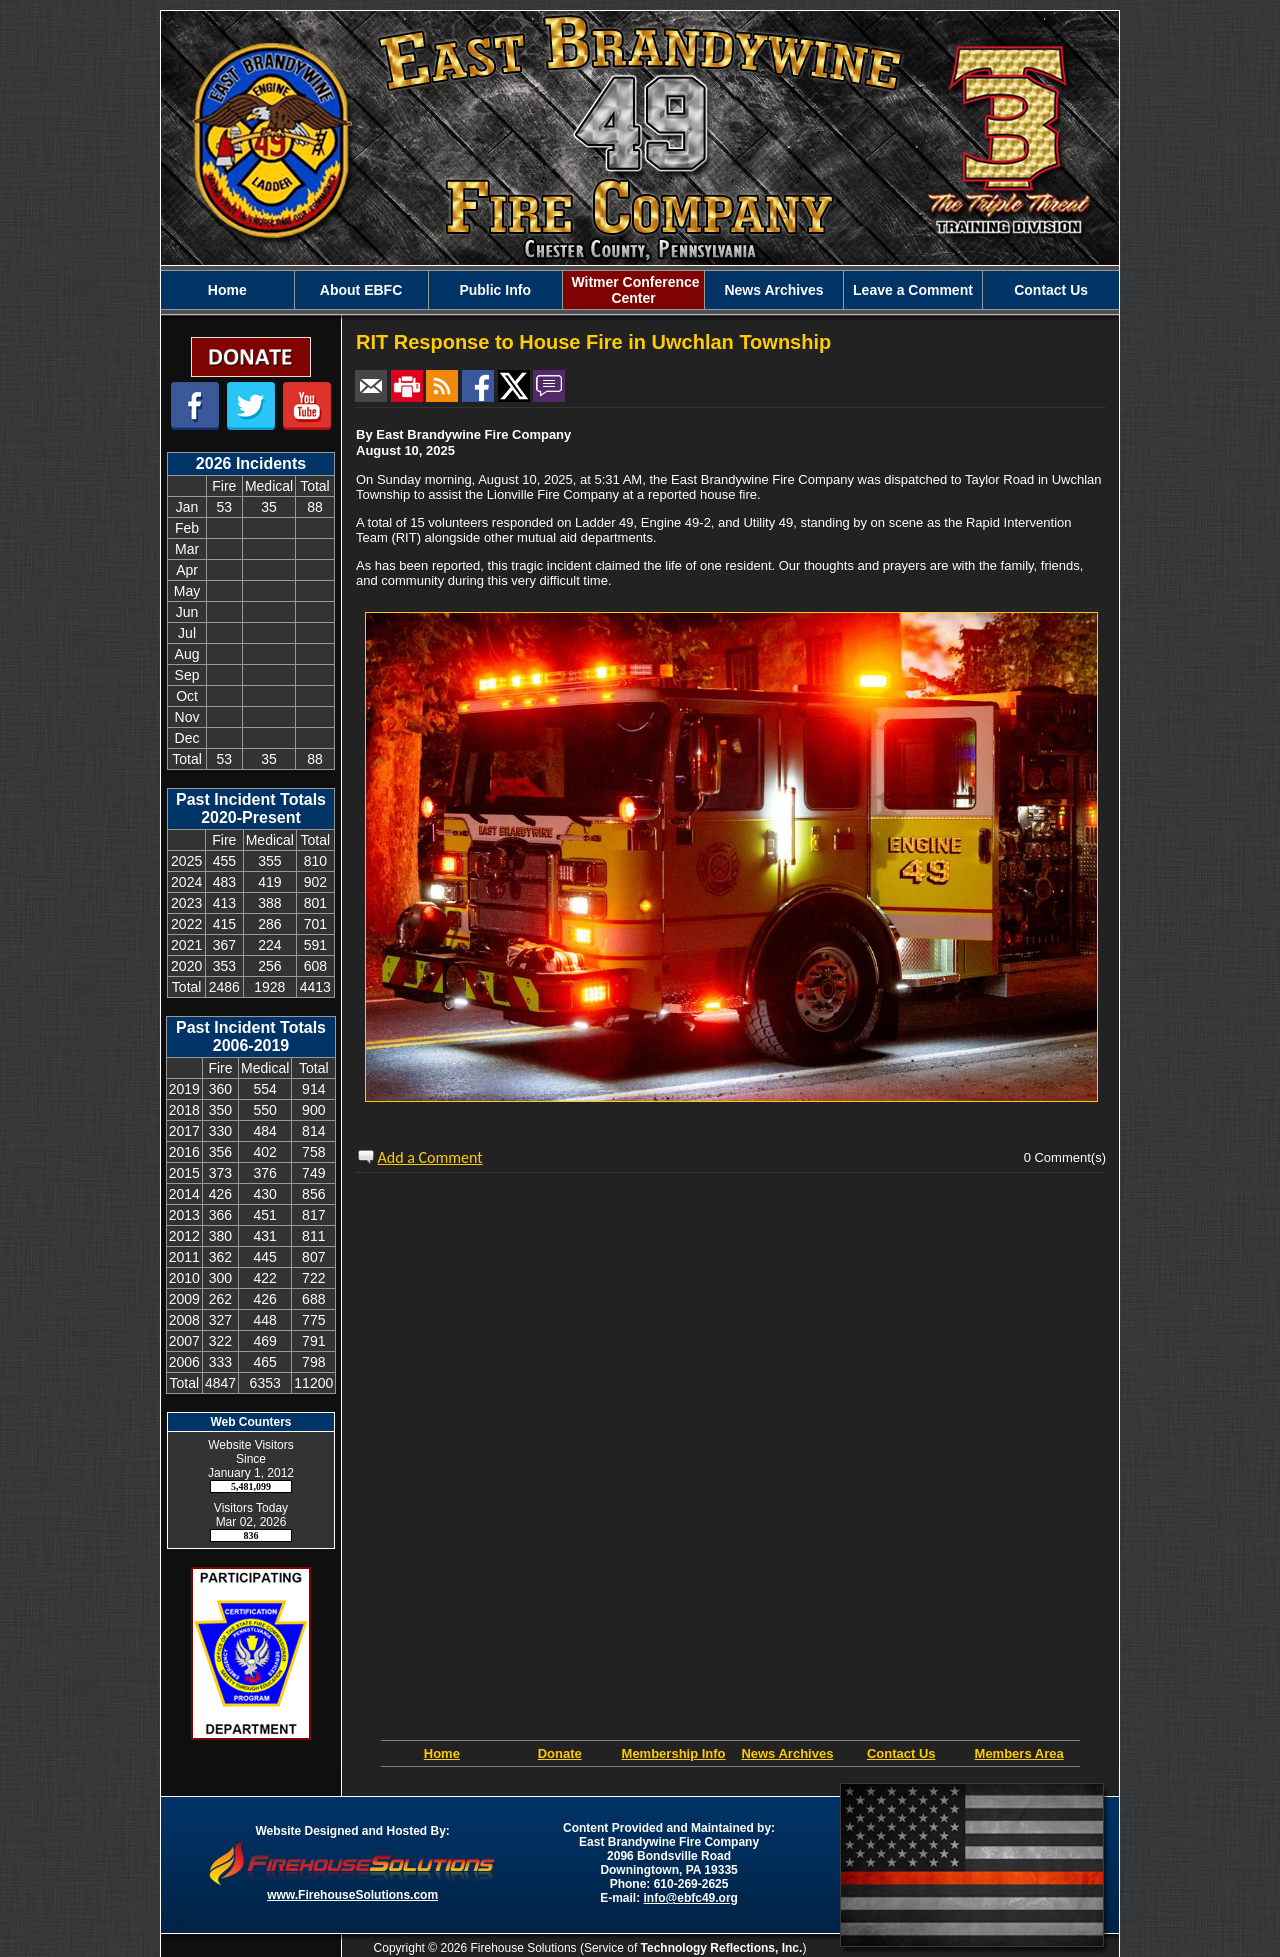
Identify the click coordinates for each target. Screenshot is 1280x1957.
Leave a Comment (913, 290)
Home (227, 290)
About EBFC (361, 290)
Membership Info (674, 1753)
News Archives (773, 290)
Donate (560, 1753)
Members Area (1019, 1753)
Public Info (495, 290)
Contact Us (1051, 290)
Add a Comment (430, 1157)
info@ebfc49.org (691, 1898)
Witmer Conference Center (634, 290)
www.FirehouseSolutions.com (352, 1895)
